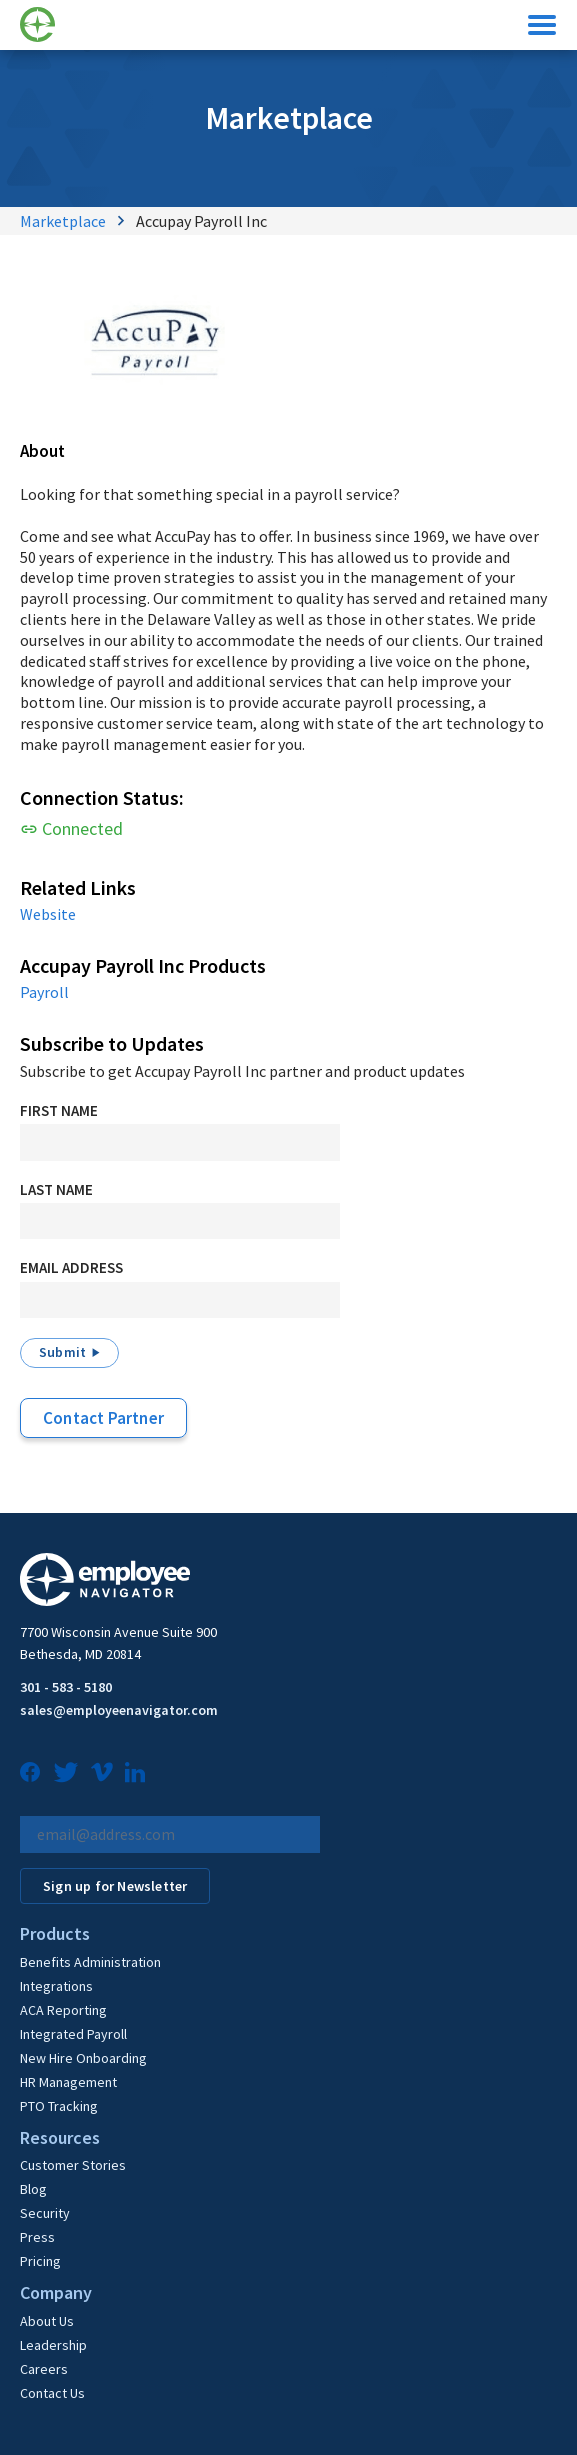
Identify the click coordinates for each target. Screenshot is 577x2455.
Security (45, 2213)
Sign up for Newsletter (115, 1886)
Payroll (44, 992)
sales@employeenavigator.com (119, 1710)
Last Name (56, 1189)
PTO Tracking (59, 2106)
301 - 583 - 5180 (66, 1687)
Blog (33, 2189)
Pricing (40, 2261)
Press (37, 2237)
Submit (62, 1352)
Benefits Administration (90, 1962)
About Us (47, 2321)
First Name (59, 1110)
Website (48, 914)
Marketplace (63, 221)
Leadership (53, 2345)
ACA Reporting (63, 2010)
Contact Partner (103, 1418)
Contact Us (52, 2393)
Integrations (56, 1986)
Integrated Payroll (73, 2034)
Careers (44, 2369)
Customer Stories (73, 2165)
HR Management (68, 2082)
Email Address (71, 1267)
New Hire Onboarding (83, 2058)
